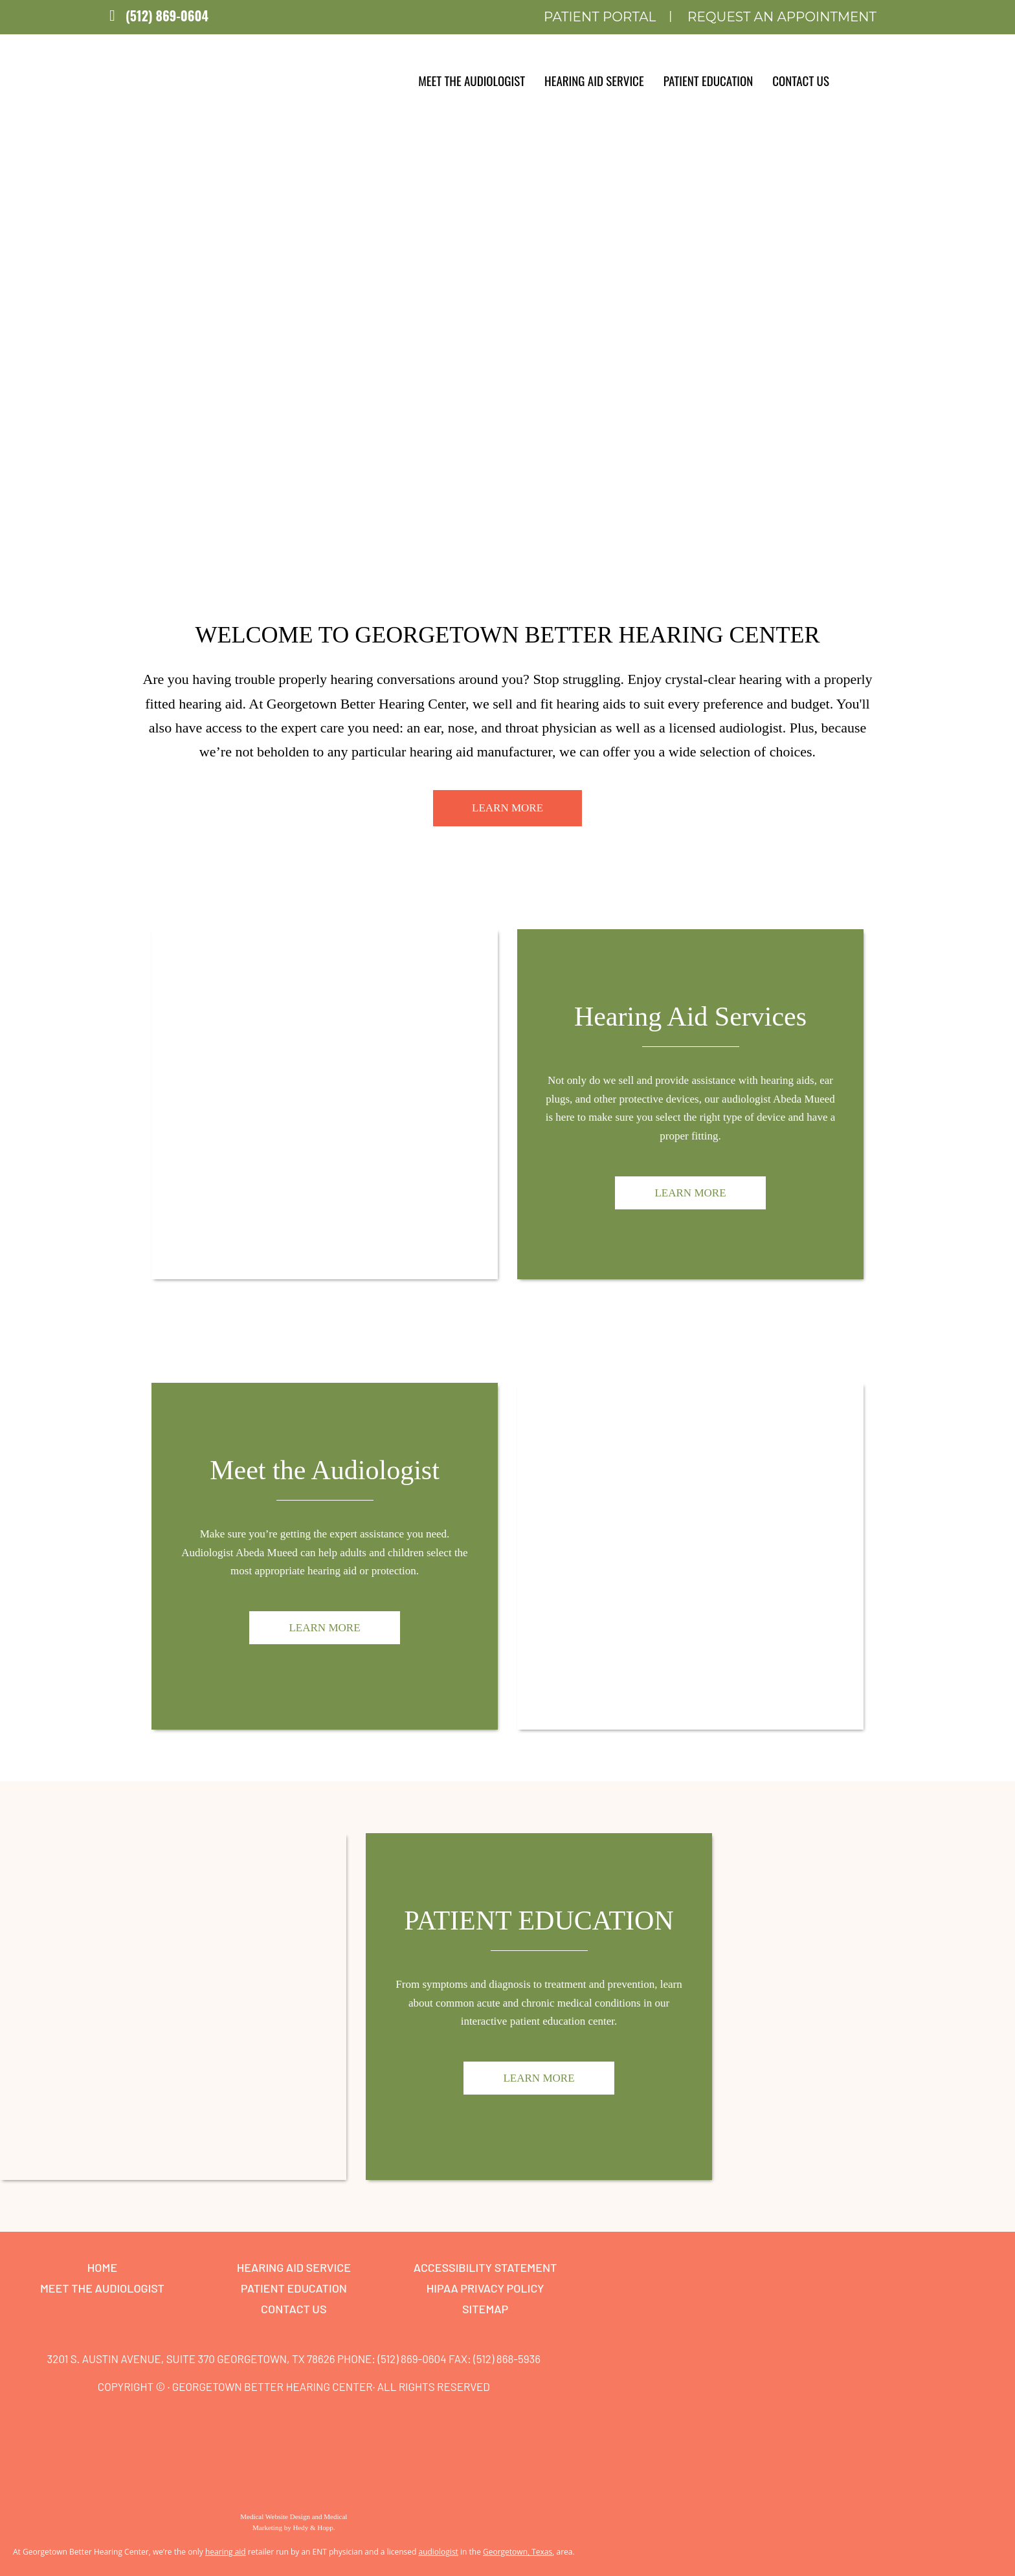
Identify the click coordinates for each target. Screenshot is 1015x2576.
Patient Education (708, 80)
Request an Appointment (781, 17)
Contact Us (800, 80)
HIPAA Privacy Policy (485, 2288)
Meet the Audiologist (471, 80)
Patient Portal (600, 17)
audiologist (438, 2551)
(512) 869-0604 (167, 15)
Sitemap (485, 2309)
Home (102, 2267)
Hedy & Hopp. (314, 2527)
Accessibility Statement (485, 2267)
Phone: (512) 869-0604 (392, 2358)
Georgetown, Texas (517, 2551)
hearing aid (225, 2551)
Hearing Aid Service (594, 80)
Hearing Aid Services (690, 1016)
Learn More (507, 808)
